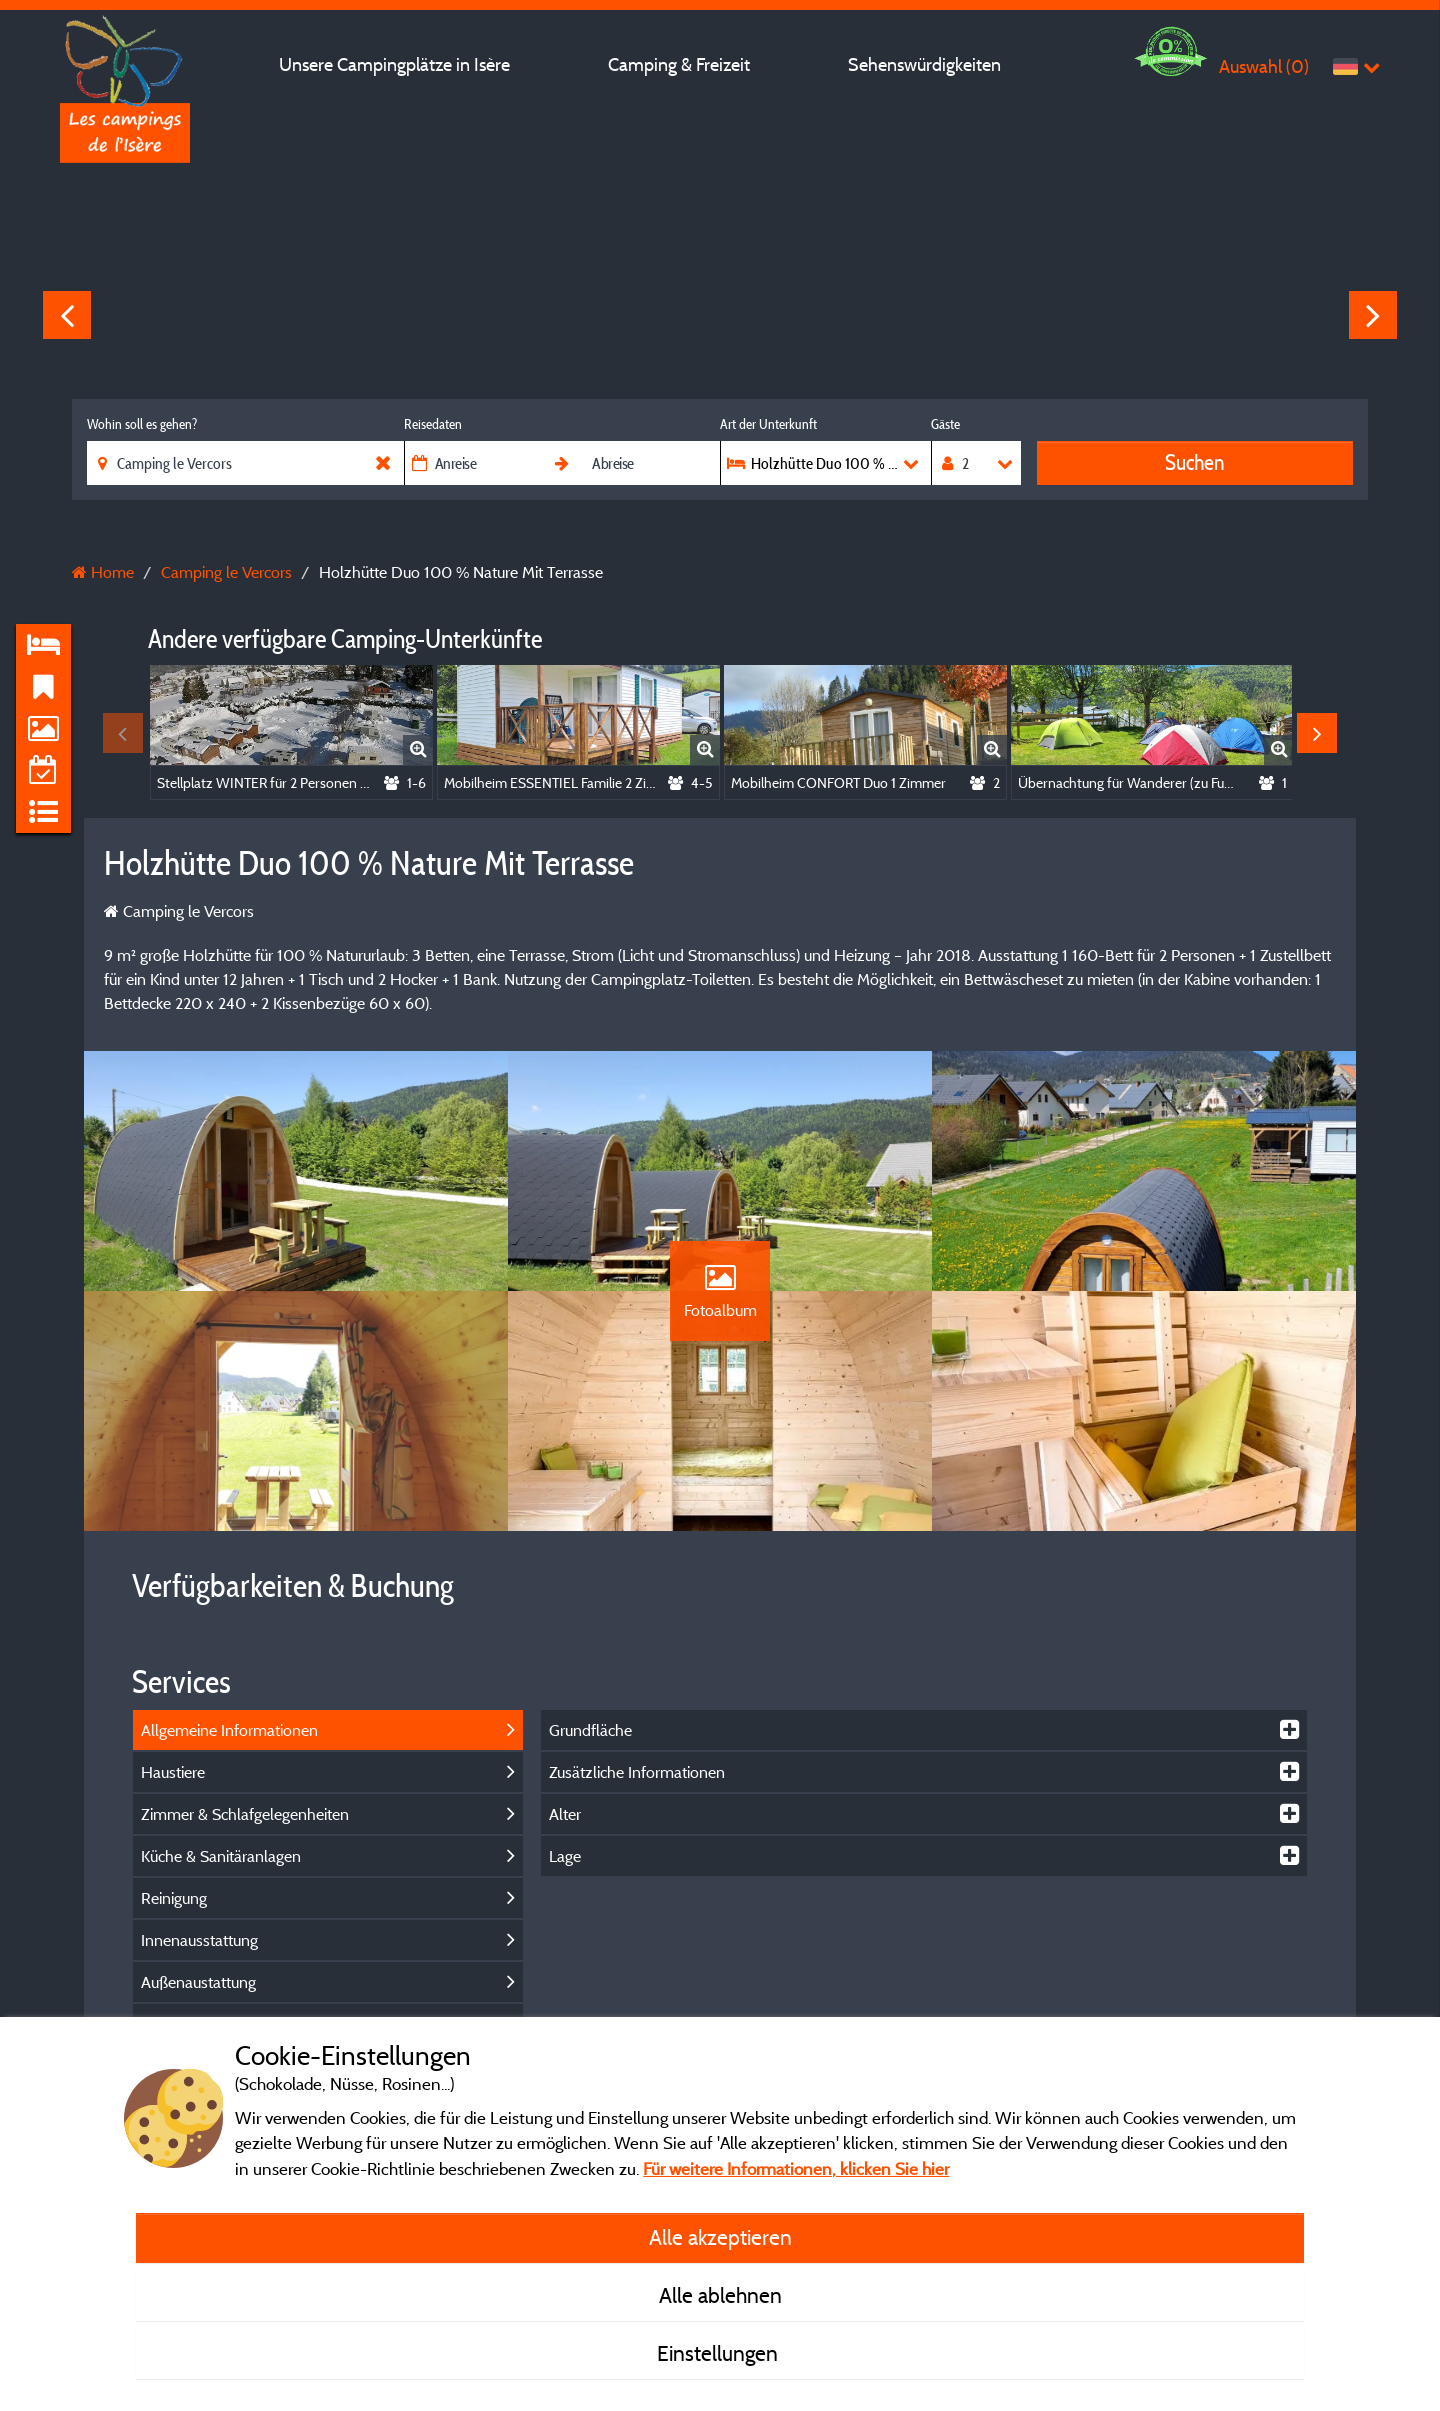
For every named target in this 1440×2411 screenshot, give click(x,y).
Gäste (945, 424)
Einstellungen (720, 2353)
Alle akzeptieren (720, 2237)
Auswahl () (1264, 66)
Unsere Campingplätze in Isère (394, 64)
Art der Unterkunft (768, 424)
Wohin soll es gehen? (142, 424)
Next (1373, 315)
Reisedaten (433, 424)
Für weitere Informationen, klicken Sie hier (796, 2168)
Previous (67, 315)
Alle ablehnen (720, 2295)
